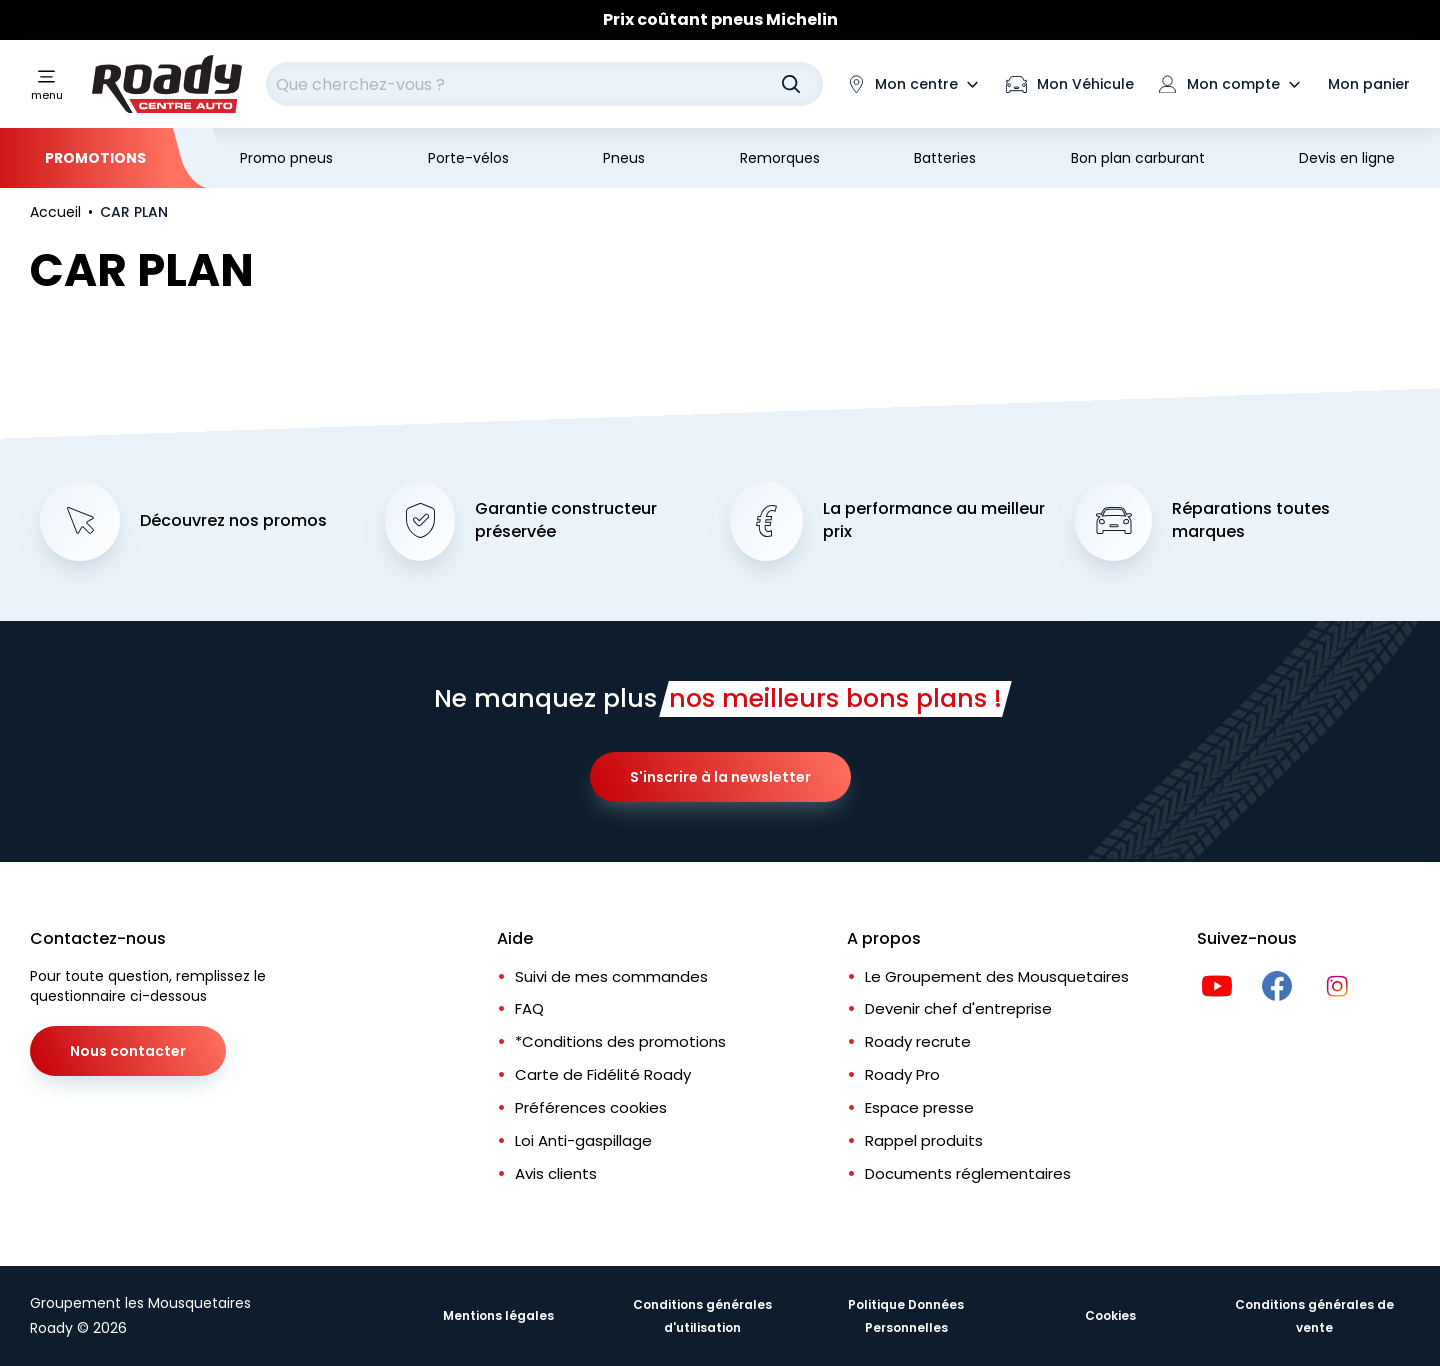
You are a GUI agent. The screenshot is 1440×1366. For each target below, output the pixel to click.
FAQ (529, 1008)
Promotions (95, 158)
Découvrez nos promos (233, 521)
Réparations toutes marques (1251, 520)
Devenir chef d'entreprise (958, 1008)
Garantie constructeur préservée (566, 520)
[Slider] (720, 20)
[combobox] (544, 84)
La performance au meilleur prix (934, 520)
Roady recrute (918, 1041)
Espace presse (919, 1107)
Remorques (780, 158)
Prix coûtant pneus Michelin (720, 19)
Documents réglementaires (968, 1173)
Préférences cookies (591, 1107)
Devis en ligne (1347, 158)
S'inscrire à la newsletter (720, 777)
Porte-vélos (468, 158)
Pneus (624, 158)
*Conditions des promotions (620, 1041)
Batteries (945, 158)
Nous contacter (128, 1051)
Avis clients (556, 1173)
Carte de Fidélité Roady (603, 1074)
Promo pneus (286, 158)
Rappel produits (924, 1140)
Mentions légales (498, 1315)
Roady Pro (902, 1074)
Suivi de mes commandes (611, 976)
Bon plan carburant (1138, 158)
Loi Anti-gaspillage (583, 1140)
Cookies (1110, 1315)
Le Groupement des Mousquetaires (997, 976)
